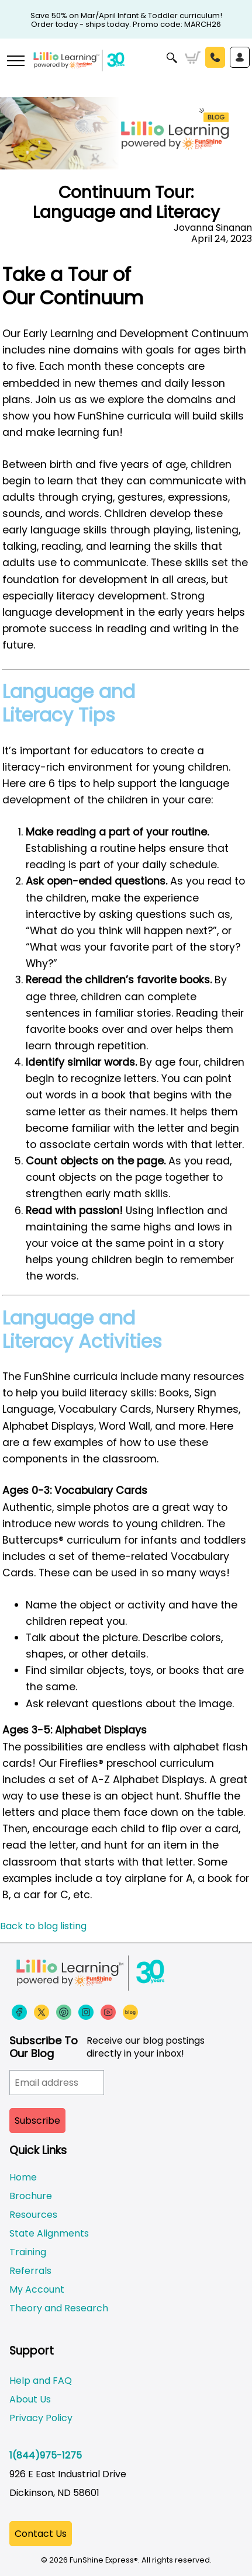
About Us (30, 2399)
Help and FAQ (40, 2380)
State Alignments (49, 2233)
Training (27, 2252)
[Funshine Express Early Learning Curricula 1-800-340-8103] (126, 68)
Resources (33, 2214)
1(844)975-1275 (45, 2455)
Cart (193, 58)
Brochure (30, 2196)
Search (172, 58)
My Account (36, 2289)
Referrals (30, 2270)
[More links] (15, 62)
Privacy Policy (41, 2418)
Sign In (240, 57)
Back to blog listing (43, 1926)
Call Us (215, 57)
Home (23, 2177)
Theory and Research (58, 2308)
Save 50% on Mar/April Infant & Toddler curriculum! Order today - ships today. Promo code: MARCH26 (126, 16)
